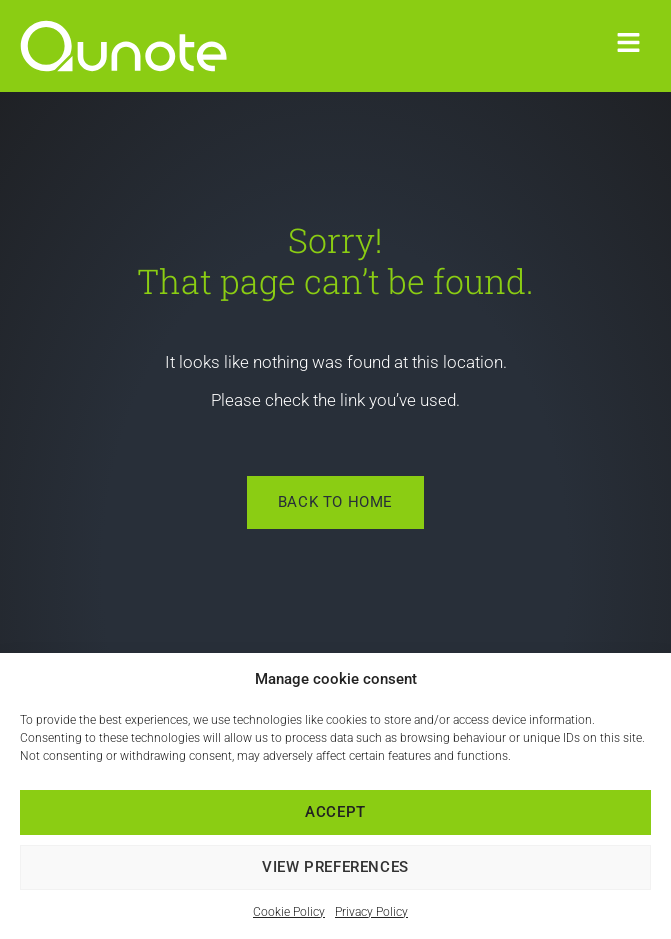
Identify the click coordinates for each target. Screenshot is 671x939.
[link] (145, 46)
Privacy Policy (371, 912)
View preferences (335, 867)
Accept (335, 812)
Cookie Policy (289, 912)
